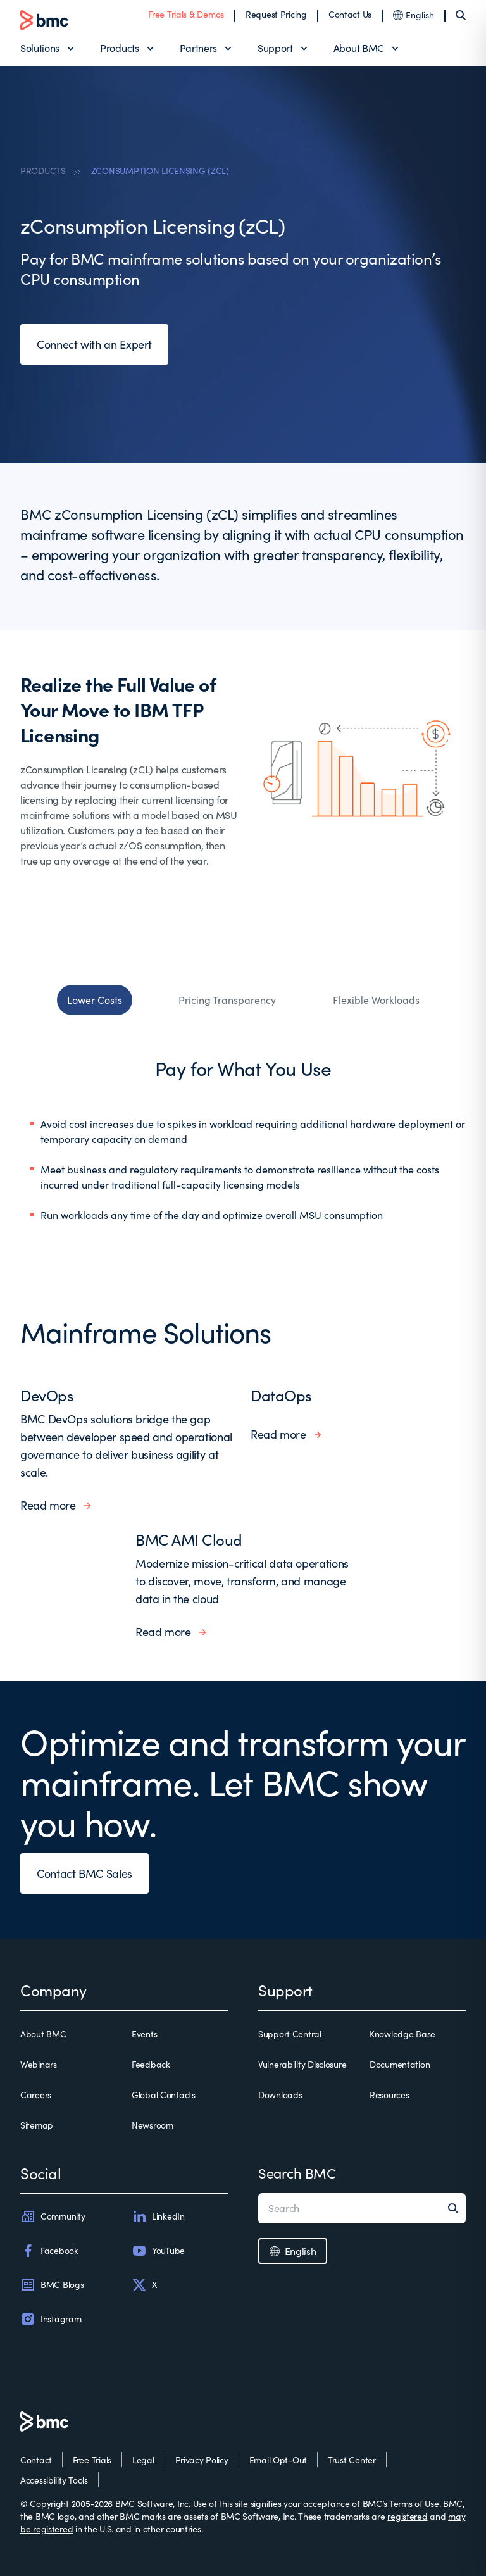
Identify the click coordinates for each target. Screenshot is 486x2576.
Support (275, 47)
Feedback (151, 2064)
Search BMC (297, 2172)
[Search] (461, 15)
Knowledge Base (402, 2034)
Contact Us (349, 14)
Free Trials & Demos (186, 14)
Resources (389, 2095)
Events (144, 2034)
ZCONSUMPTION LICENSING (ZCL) (160, 171)
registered (407, 2516)
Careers (35, 2095)
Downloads (280, 2095)
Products (119, 47)
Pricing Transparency (227, 999)
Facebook (49, 2250)
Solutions (39, 47)
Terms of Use (414, 2504)
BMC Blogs (52, 2284)
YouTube (158, 2250)
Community (52, 2216)
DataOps (281, 1395)
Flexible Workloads (376, 999)
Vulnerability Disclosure (302, 2064)
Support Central (289, 2034)
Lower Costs (94, 999)
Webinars (38, 2064)
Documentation (400, 2064)
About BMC (358, 47)
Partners (198, 47)
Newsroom (152, 2125)
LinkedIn (158, 2216)
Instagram (50, 2319)
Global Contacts (164, 2095)
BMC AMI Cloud (188, 1539)
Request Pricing (276, 14)
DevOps (46, 1395)
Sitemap (36, 2125)
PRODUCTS (43, 171)
